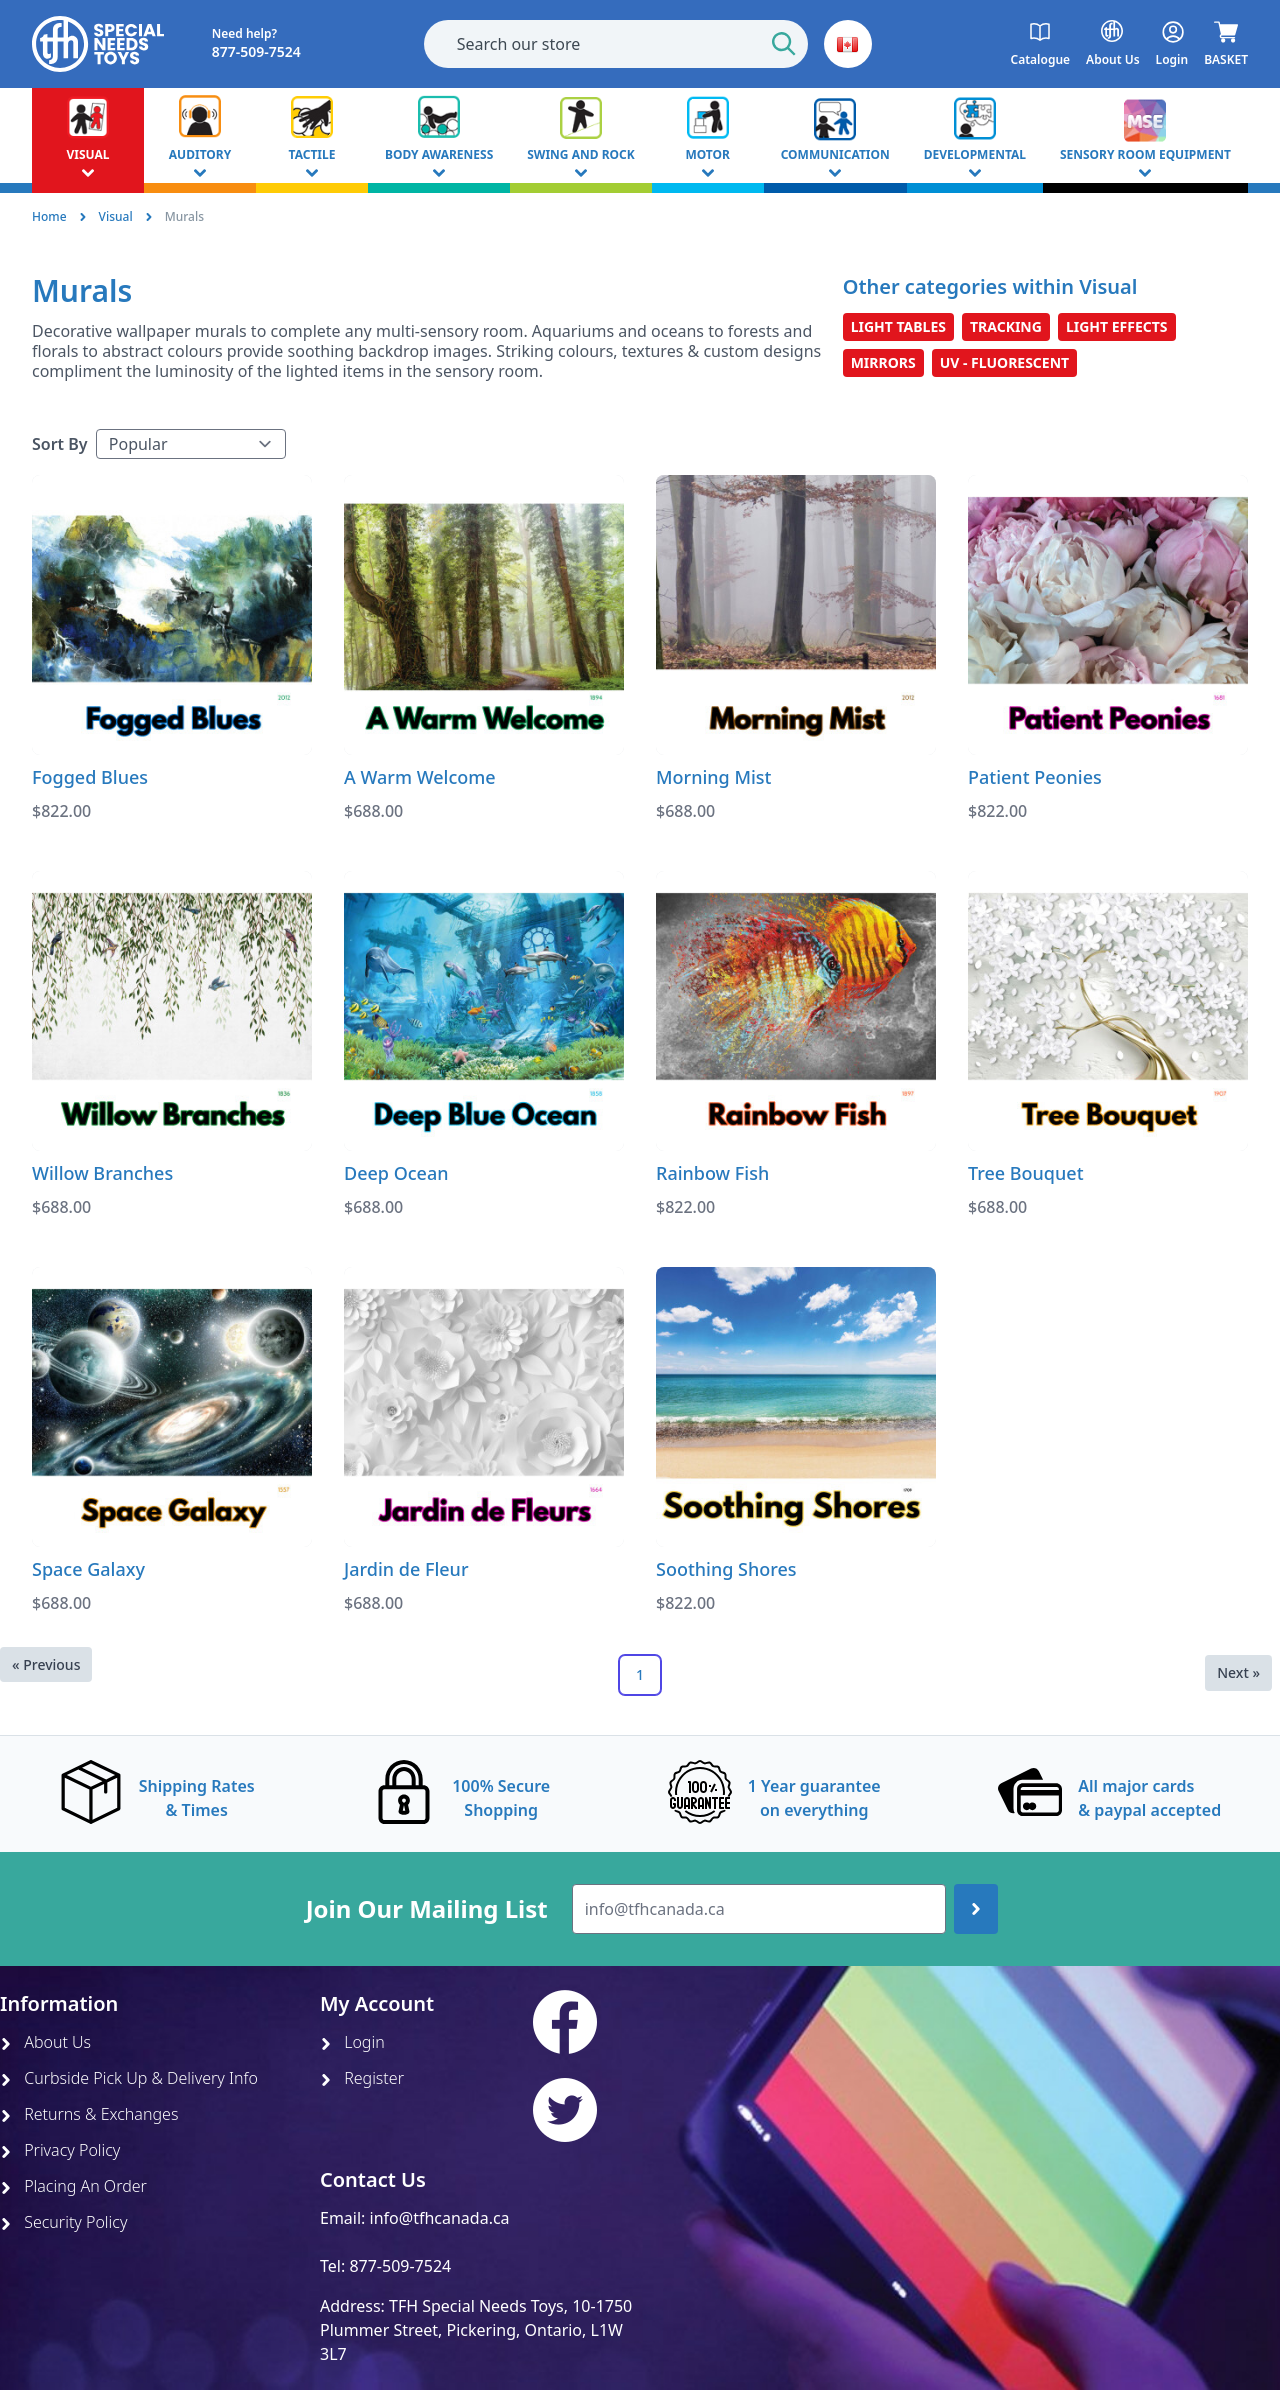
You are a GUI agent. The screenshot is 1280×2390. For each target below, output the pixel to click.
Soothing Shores (726, 1569)
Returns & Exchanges (89, 2114)
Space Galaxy (88, 1569)
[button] (848, 44)
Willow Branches (102, 1173)
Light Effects (1117, 326)
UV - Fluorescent (1005, 362)
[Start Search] (784, 44)
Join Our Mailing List (427, 1909)
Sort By (60, 444)
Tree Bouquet (1026, 1173)
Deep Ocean (396, 1173)
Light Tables (898, 326)
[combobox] (616, 44)
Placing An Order (73, 2186)
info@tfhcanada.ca (440, 2218)
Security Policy (63, 2222)
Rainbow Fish (712, 1173)
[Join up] (976, 1909)
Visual (116, 216)
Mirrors (883, 362)
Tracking (1006, 326)
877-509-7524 (400, 2266)
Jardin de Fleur (406, 1569)
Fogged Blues (90, 777)
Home (49, 216)
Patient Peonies (1035, 777)
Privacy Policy (60, 2150)
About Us (45, 2042)
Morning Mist (713, 777)
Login (352, 2042)
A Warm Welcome (420, 777)
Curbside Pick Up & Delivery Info (129, 2078)
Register (362, 2078)
